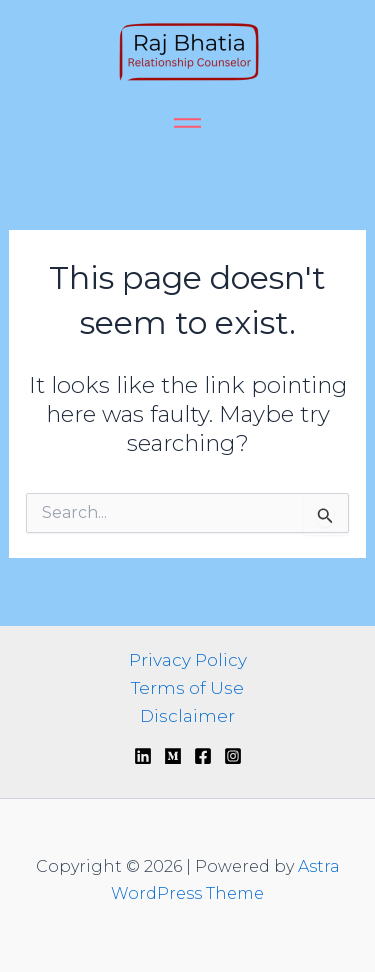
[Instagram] (233, 756)
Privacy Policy (188, 660)
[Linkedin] (143, 756)
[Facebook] (203, 756)
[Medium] (173, 756)
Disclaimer (187, 716)
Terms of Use (187, 688)
